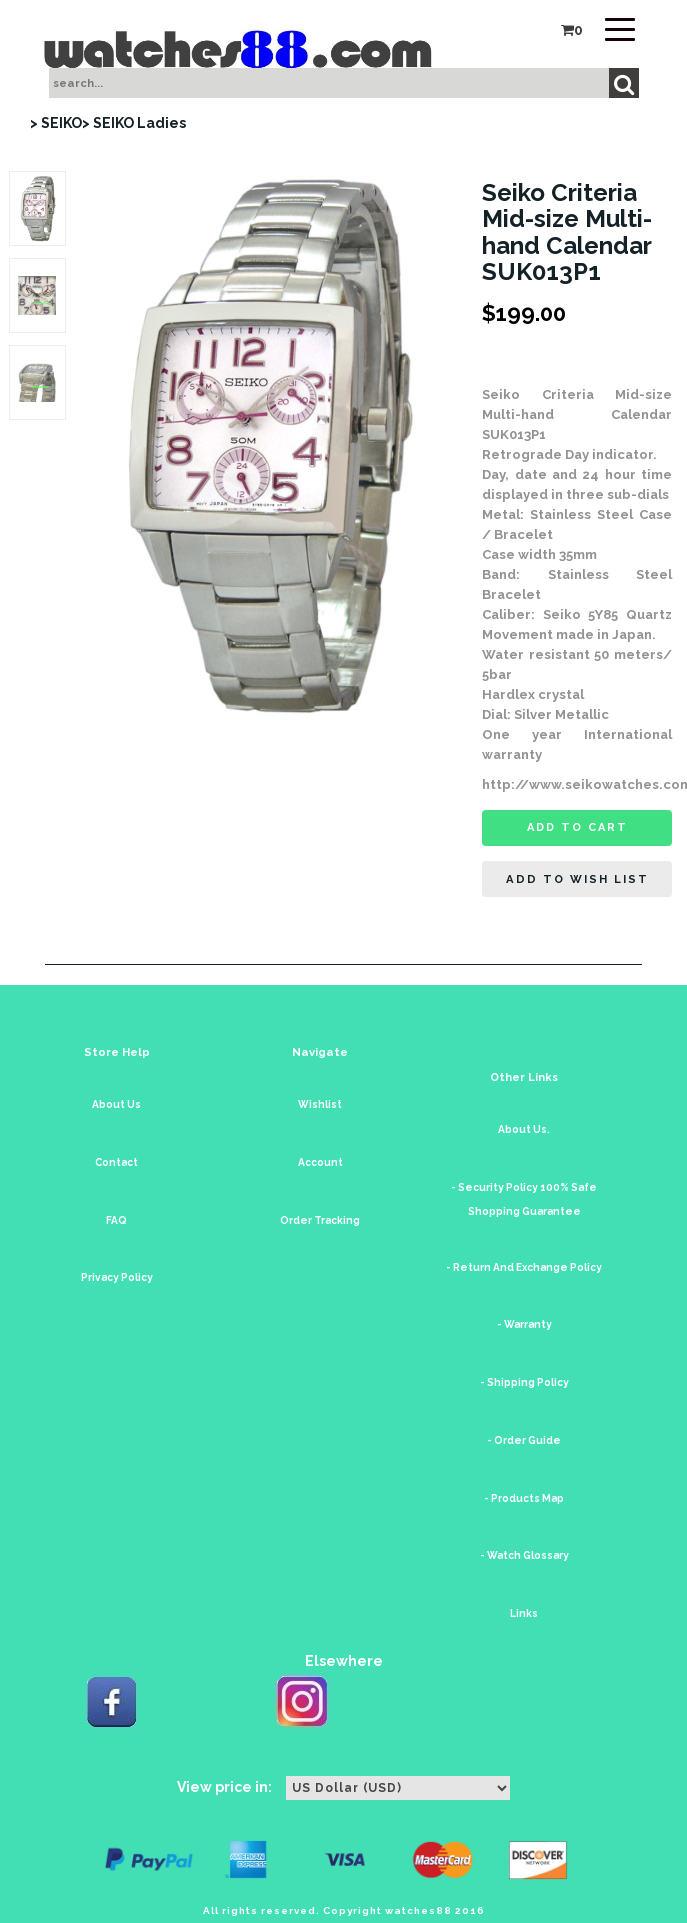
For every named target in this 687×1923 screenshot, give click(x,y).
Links (524, 1613)
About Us (116, 1104)
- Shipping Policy (524, 1382)
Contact (116, 1162)
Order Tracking (320, 1220)
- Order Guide (524, 1440)
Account (320, 1162)
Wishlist (320, 1104)
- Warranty (524, 1324)
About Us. (524, 1129)
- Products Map (524, 1498)
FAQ (116, 1220)
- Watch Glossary (524, 1555)
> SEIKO (56, 123)
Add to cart (577, 827)
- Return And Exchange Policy (524, 1267)
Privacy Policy (117, 1277)
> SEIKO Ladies (134, 123)
